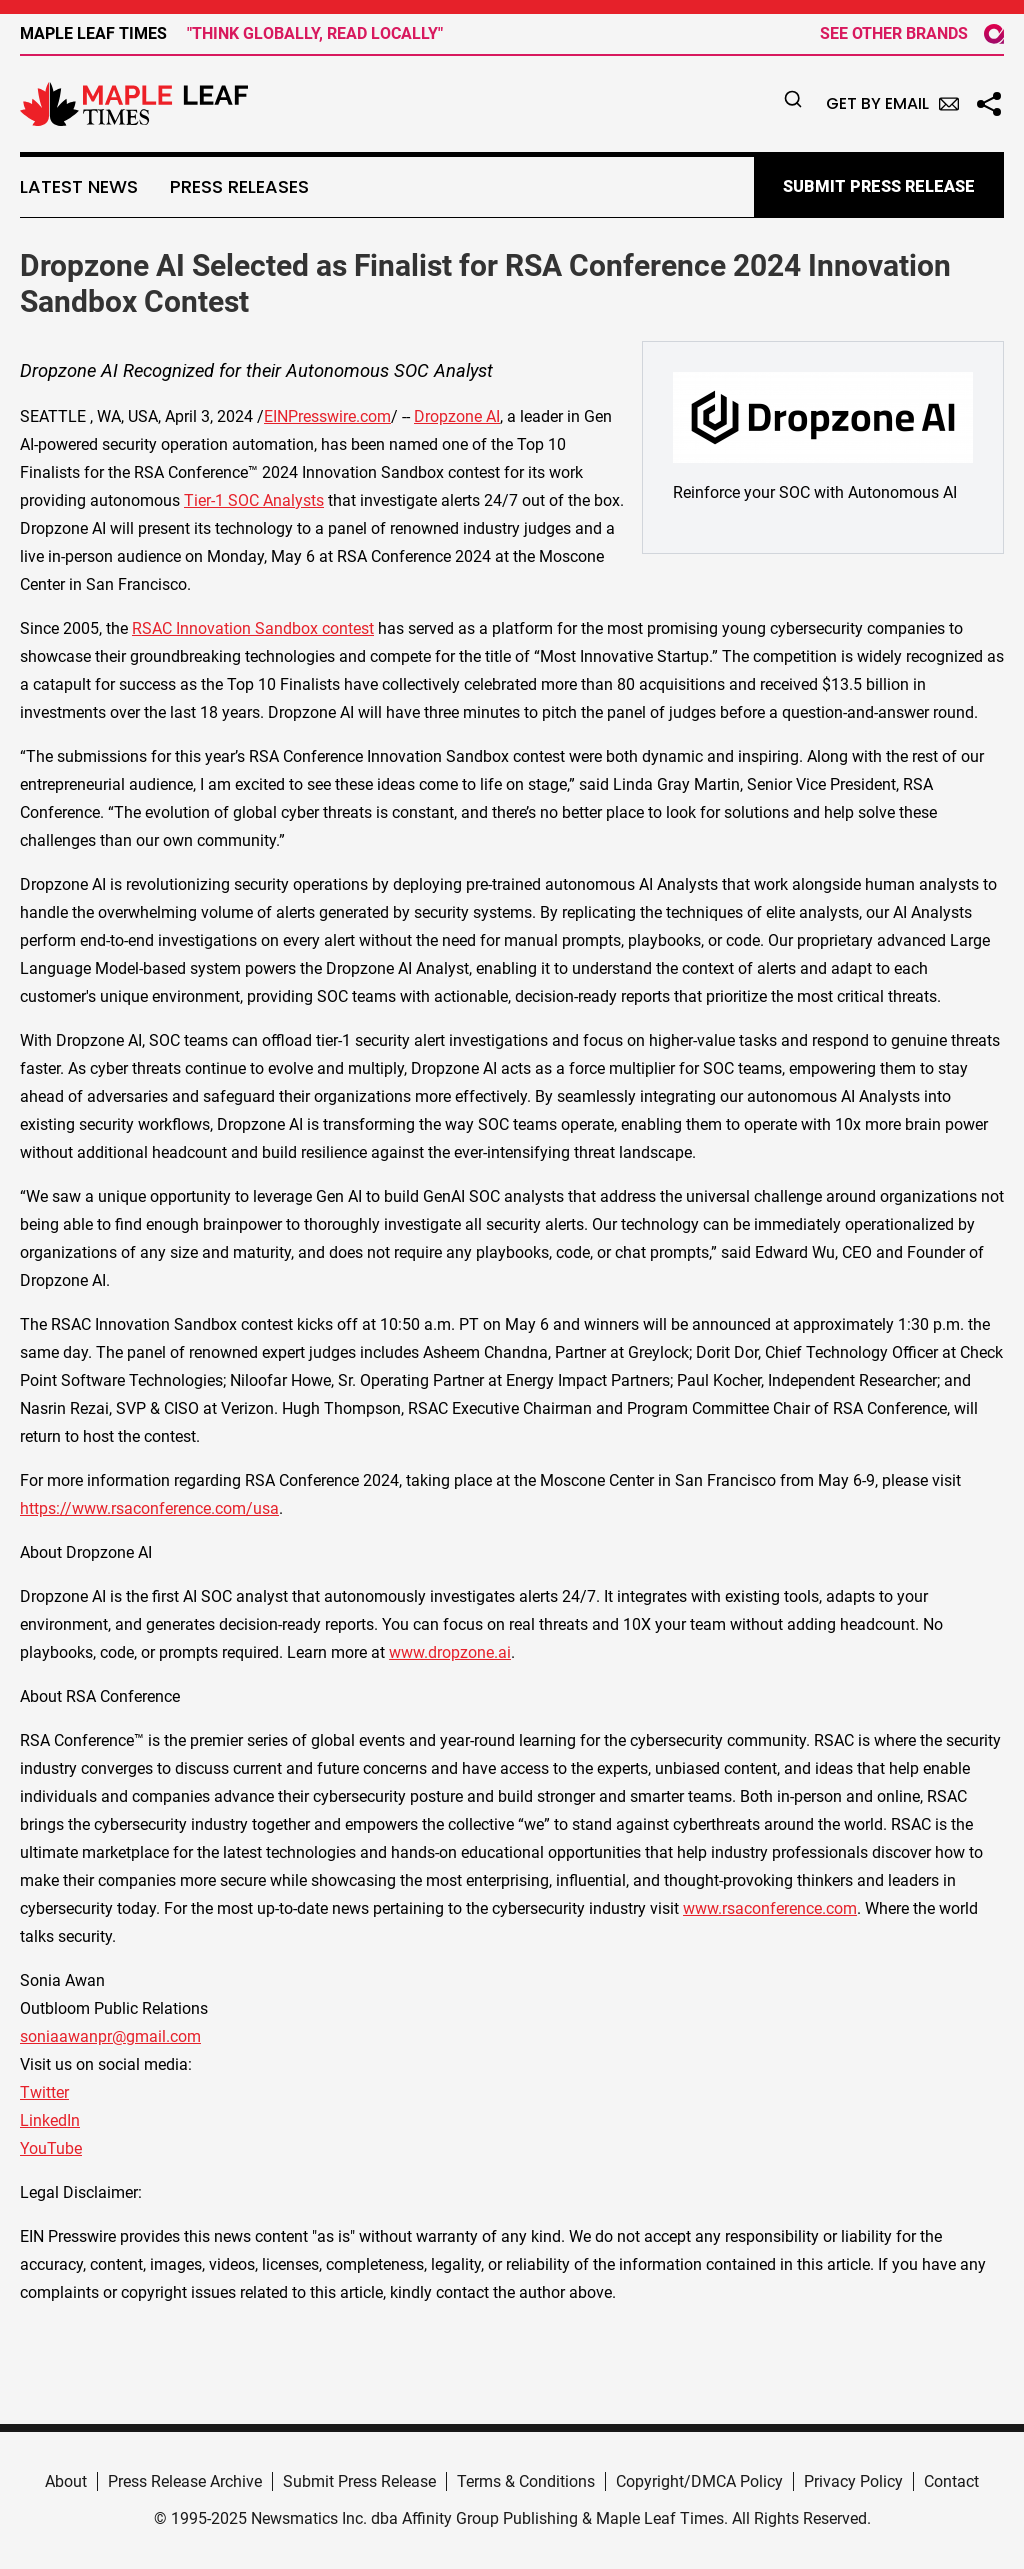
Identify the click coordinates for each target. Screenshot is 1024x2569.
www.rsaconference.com (770, 1908)
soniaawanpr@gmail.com (110, 2036)
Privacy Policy (853, 2481)
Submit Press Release (359, 2481)
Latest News (79, 187)
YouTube (51, 2148)
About (66, 2481)
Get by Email (892, 103)
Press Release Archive (185, 2481)
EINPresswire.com (327, 416)
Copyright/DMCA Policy (699, 2481)
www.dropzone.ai (450, 1652)
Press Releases (239, 187)
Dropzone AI (457, 416)
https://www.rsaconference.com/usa (149, 1508)
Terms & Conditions (526, 2481)
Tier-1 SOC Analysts (254, 500)
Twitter (44, 2092)
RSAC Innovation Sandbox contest (253, 628)
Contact (951, 2481)
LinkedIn (50, 2120)
